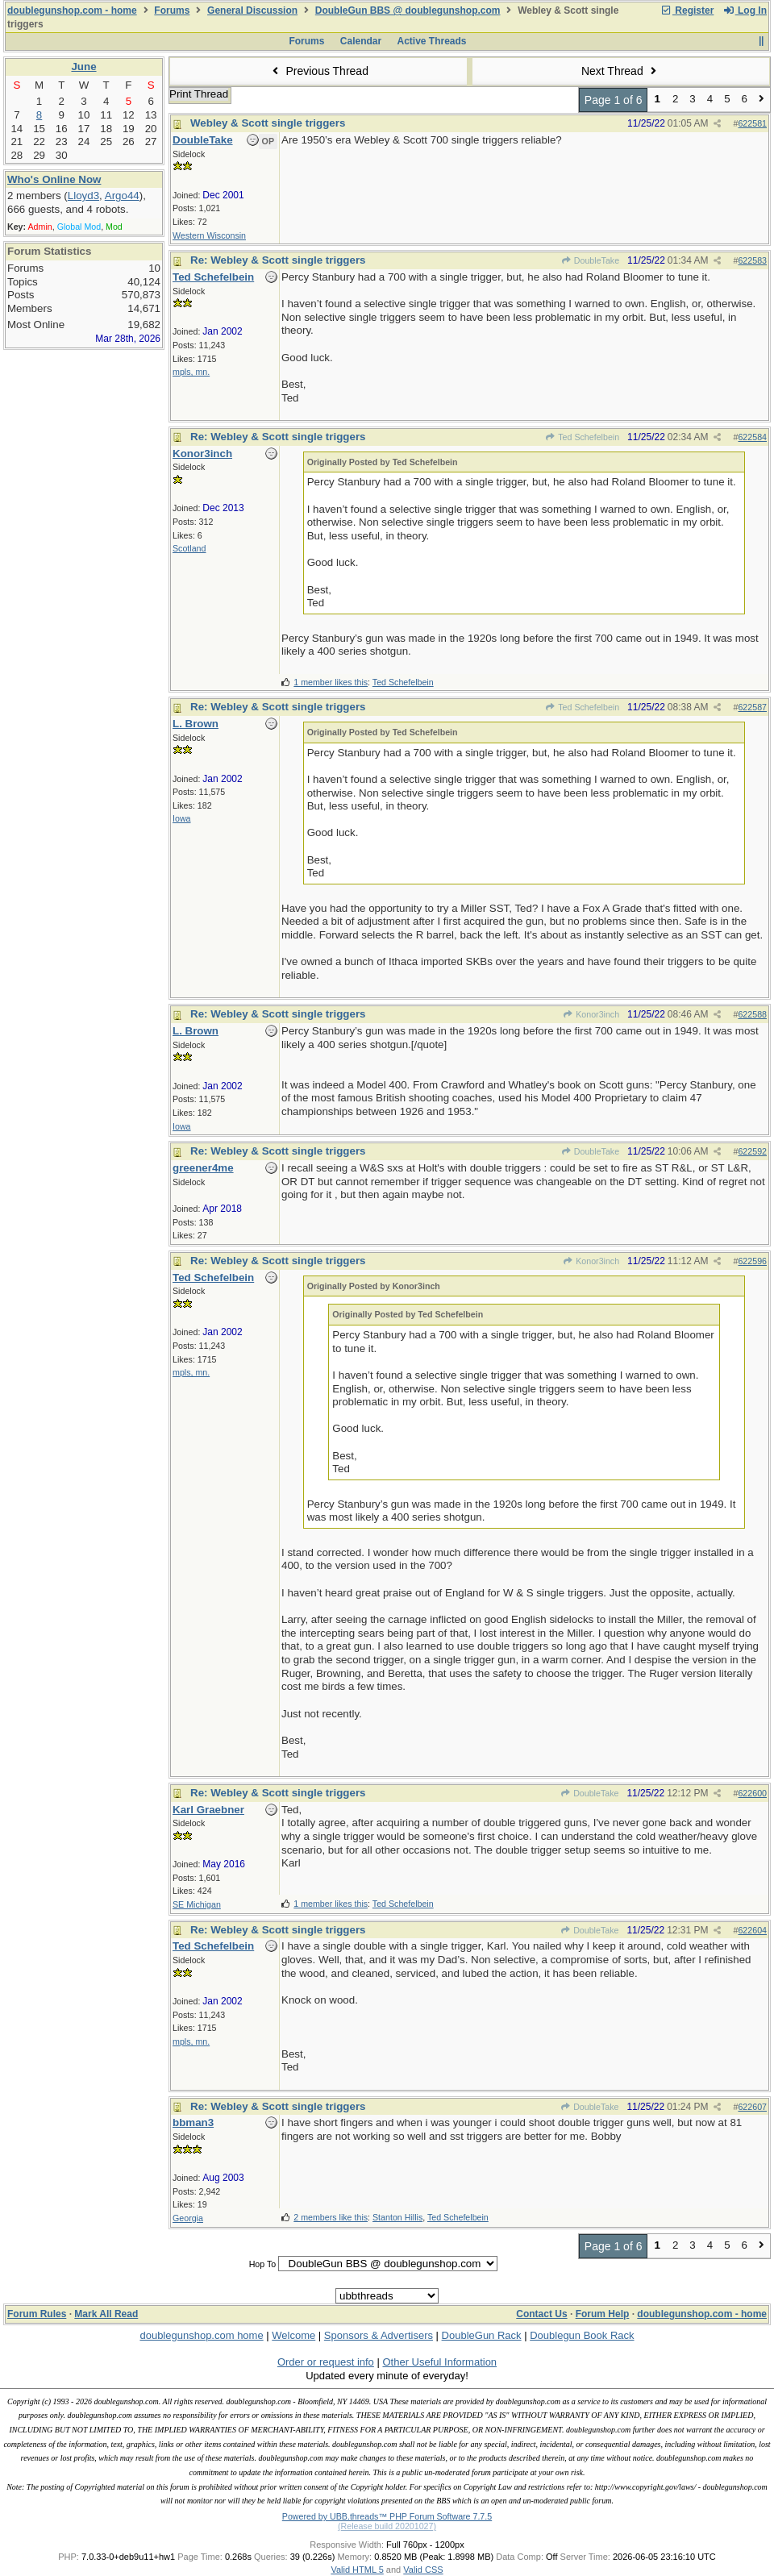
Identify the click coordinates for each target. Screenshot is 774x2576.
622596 (752, 1261)
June (83, 66)
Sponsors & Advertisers (378, 2335)
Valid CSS (423, 2569)
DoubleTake (590, 260)
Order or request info (325, 2362)
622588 (752, 1014)
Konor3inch (591, 1014)
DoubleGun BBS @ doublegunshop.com (408, 10)
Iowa (182, 818)
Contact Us (541, 2314)
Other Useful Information (439, 2362)
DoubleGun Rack (482, 2335)
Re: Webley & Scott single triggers (278, 260)
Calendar (360, 41)
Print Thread (198, 94)
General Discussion (252, 10)
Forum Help (603, 2314)
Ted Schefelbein (582, 437)
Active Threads (432, 41)
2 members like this (330, 2217)
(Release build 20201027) (387, 2526)
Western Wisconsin (209, 235)
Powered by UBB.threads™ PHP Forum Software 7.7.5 (387, 2516)
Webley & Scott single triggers (267, 123)
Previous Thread (318, 71)
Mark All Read (106, 2314)
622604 (752, 1930)
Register (687, 10)
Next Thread (620, 71)
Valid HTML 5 (357, 2569)
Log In (745, 10)
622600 (752, 1793)
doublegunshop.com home (201, 2335)
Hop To (263, 2264)
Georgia (188, 2218)
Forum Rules (36, 2314)
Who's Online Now (54, 179)
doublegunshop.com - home (72, 10)
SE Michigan (197, 1904)
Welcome (293, 2335)
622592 (752, 1151)
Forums (171, 10)
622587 (752, 707)
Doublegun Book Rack (582, 2335)
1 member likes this (330, 682)
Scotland (189, 548)
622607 (752, 2107)
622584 (752, 437)
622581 (752, 123)
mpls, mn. (191, 372)
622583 (752, 260)
